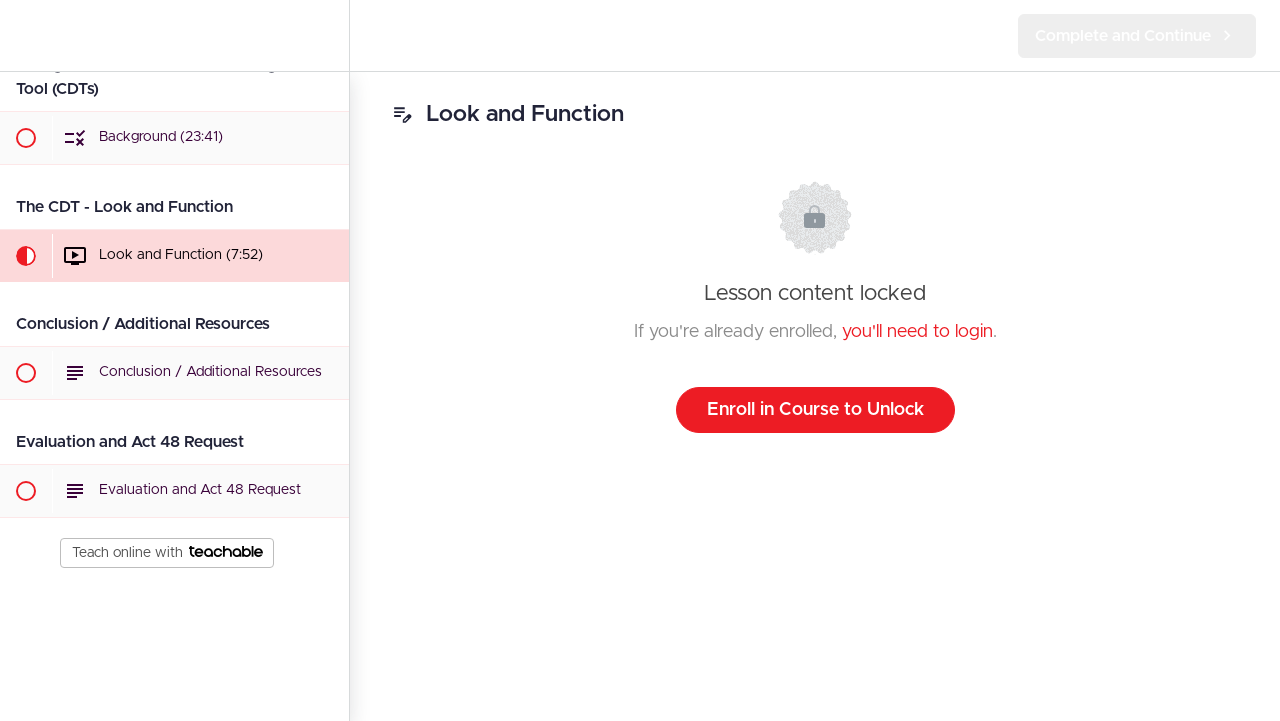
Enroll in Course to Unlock (815, 410)
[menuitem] (324, 35)
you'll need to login (917, 332)
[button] (25, 35)
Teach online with (167, 553)
